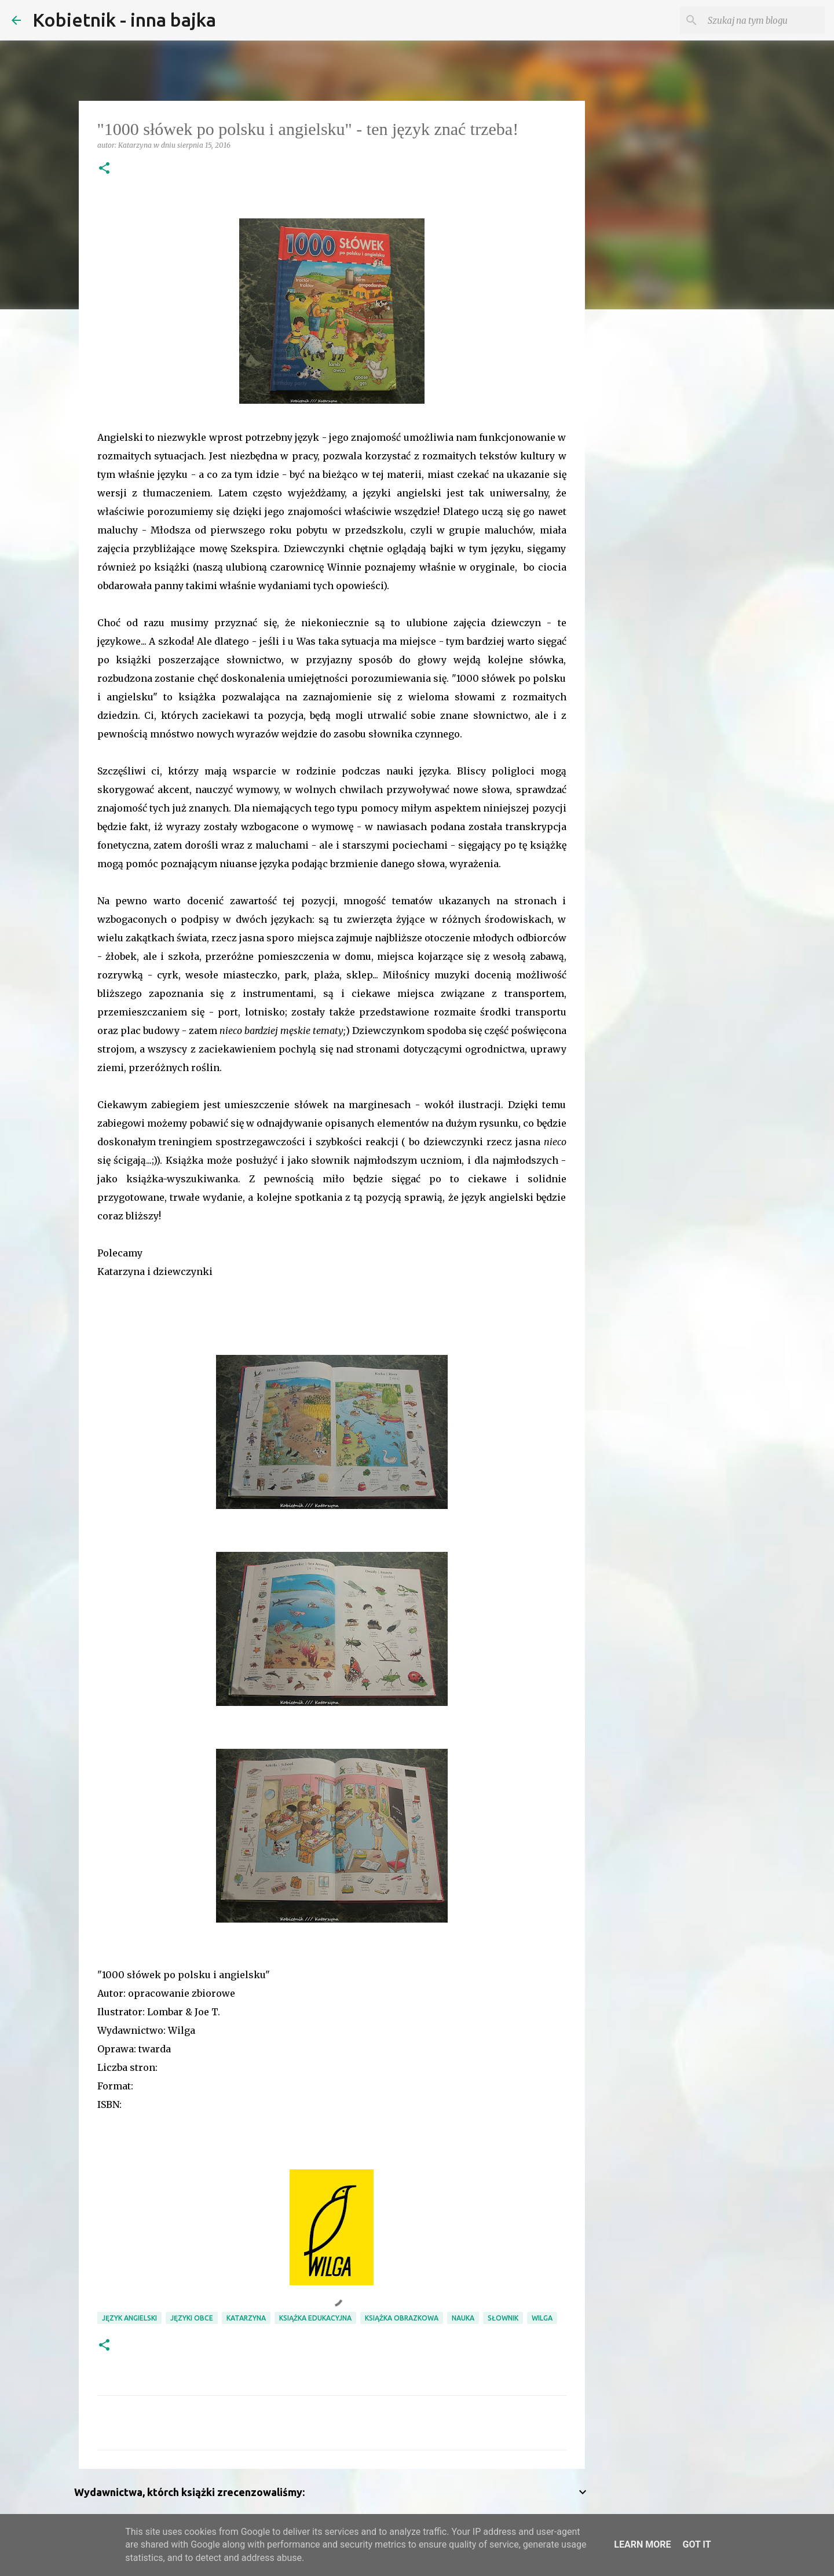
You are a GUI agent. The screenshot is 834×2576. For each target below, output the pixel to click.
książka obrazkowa (401, 2318)
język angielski (129, 2318)
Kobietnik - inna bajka (124, 19)
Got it (696, 2544)
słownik (503, 2318)
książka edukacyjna (315, 2318)
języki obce (191, 2318)
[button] (104, 169)
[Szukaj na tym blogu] (764, 20)
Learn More (642, 2544)
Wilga (542, 2318)
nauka (463, 2318)
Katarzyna (246, 2318)
